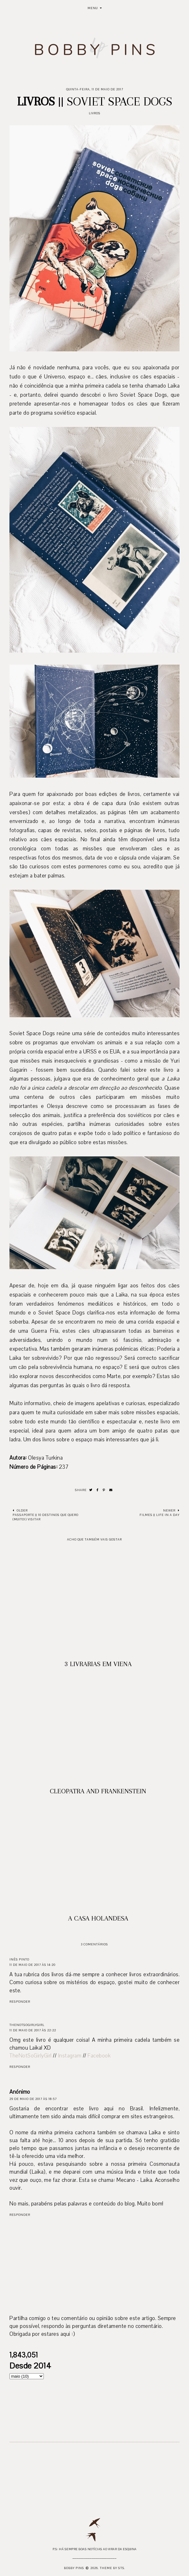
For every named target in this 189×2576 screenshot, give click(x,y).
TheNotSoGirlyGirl (26, 2025)
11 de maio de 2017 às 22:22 (32, 2030)
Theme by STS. (112, 2568)
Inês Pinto (19, 1959)
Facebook (99, 2055)
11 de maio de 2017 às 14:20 (32, 1965)
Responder (19, 2002)
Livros (94, 113)
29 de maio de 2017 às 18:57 (33, 2099)
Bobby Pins (74, 2568)
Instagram (70, 2055)
